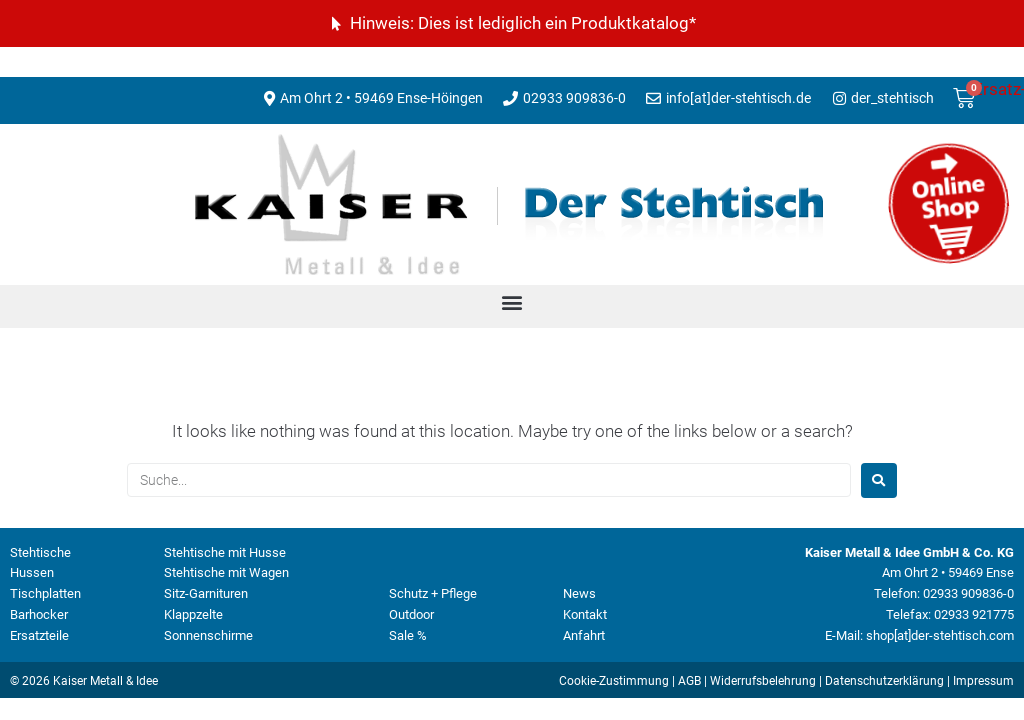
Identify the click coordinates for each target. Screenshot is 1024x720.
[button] (512, 301)
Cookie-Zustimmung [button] (614, 681)
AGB (689, 681)
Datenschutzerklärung (884, 681)
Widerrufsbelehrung (763, 681)
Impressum (983, 681)
